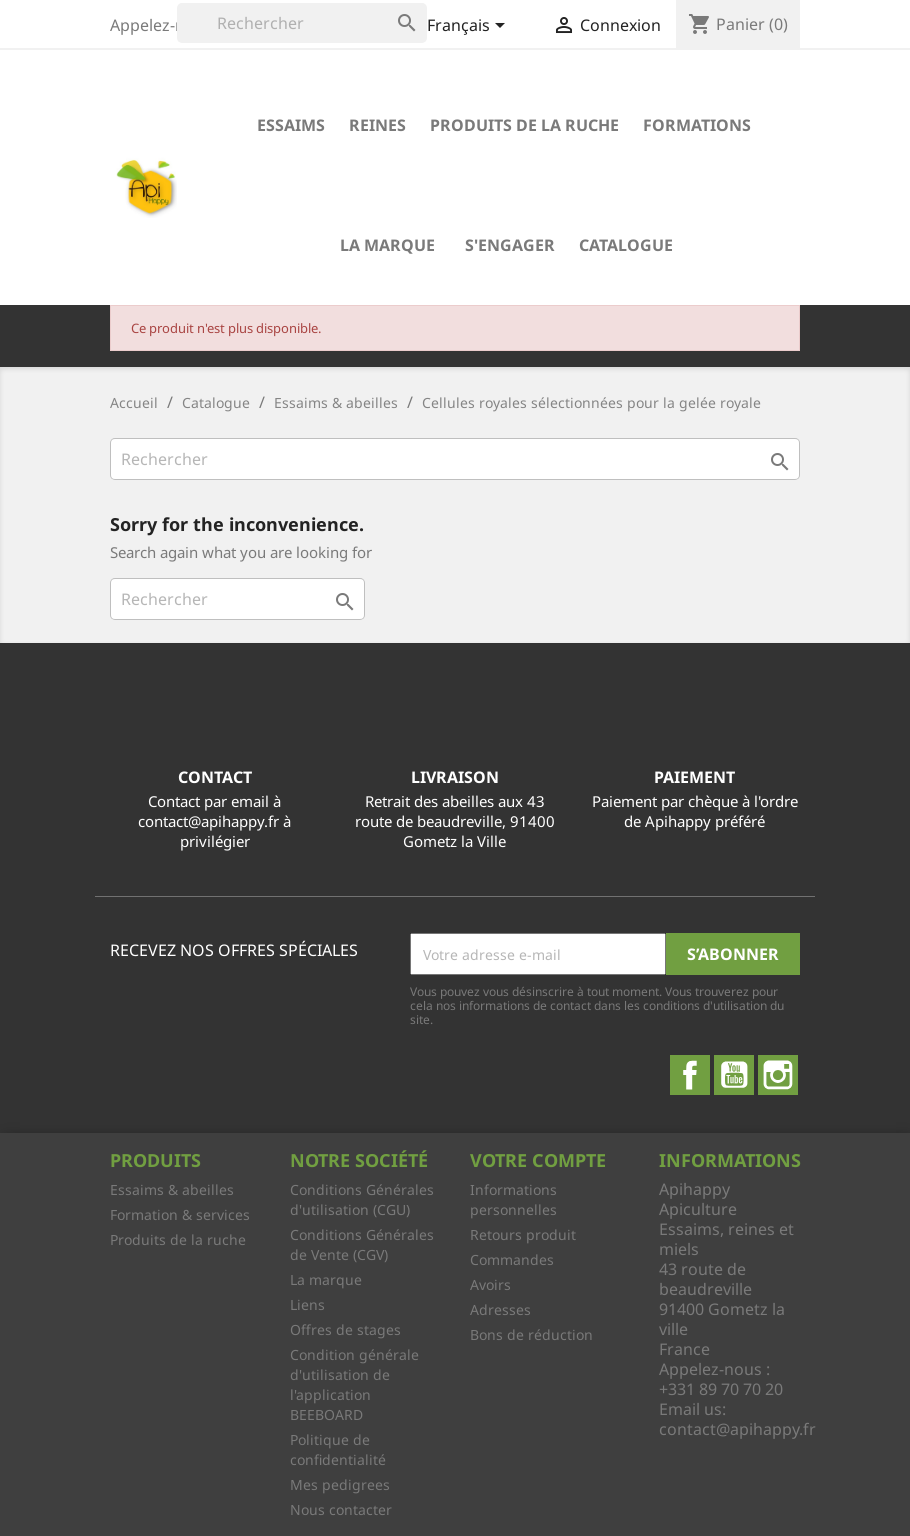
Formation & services (180, 1214)
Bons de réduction (531, 1334)
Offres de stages (345, 1329)
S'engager (510, 245)
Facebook (690, 1075)
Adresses (500, 1309)
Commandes (512, 1259)
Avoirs (490, 1284)
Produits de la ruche (524, 125)
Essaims (291, 125)
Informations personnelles (513, 1199)
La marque (387, 245)
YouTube (734, 1075)
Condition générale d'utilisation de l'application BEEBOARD (354, 1384)
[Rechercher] (302, 23)
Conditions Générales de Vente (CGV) (362, 1244)
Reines (377, 125)
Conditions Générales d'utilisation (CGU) (362, 1199)
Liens (307, 1304)
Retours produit (523, 1234)
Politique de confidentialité (338, 1449)
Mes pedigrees (340, 1484)
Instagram (778, 1075)
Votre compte (538, 1160)
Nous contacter (341, 1509)
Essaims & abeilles (172, 1189)
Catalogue (626, 245)
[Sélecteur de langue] (469, 27)
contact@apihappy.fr (737, 1429)
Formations (697, 125)
